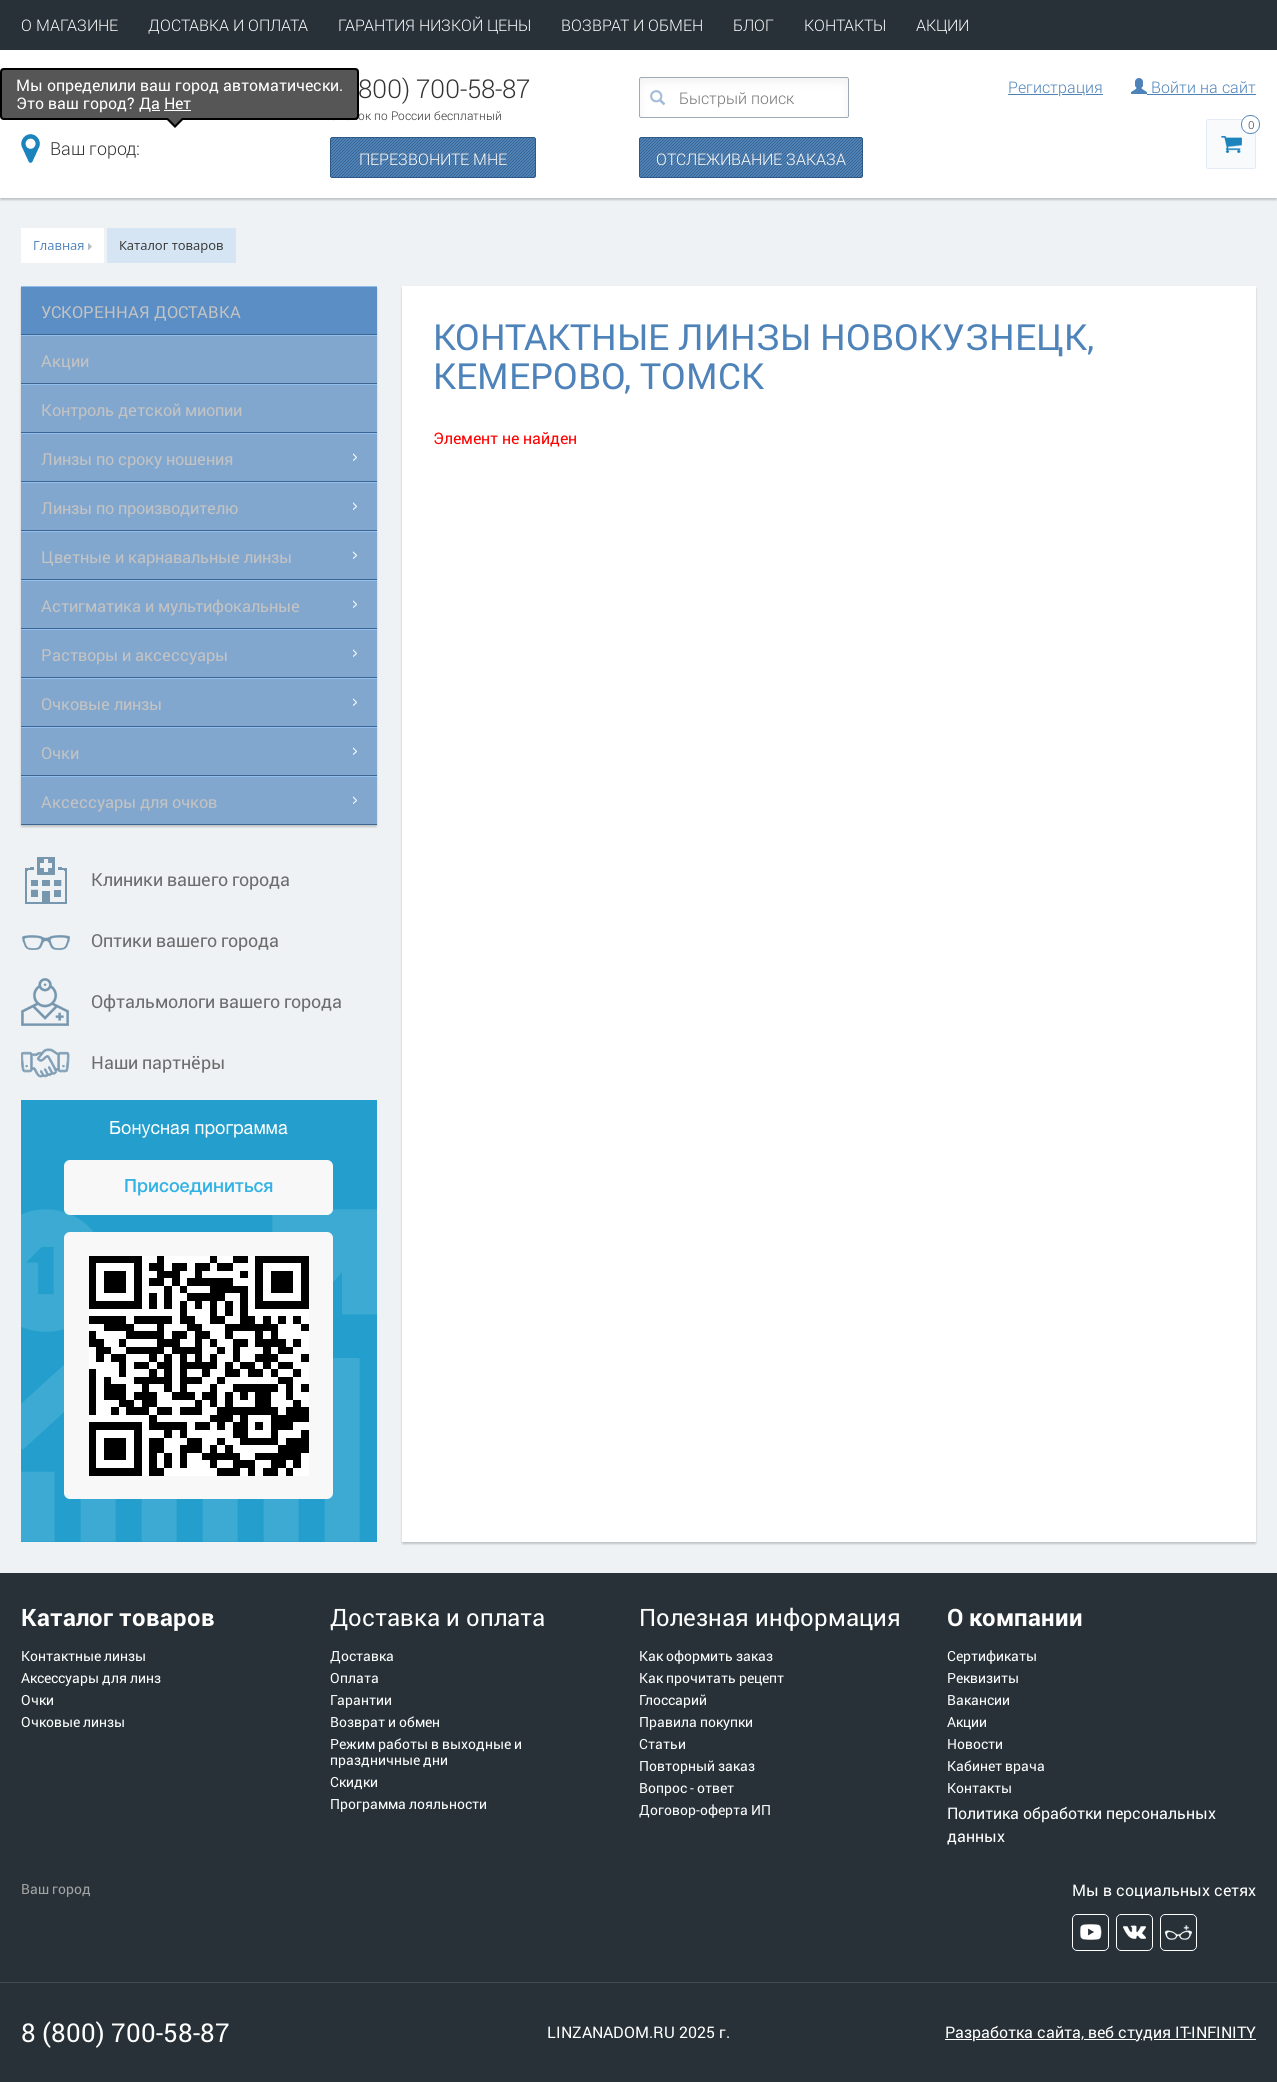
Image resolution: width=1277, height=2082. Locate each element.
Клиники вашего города (155, 880)
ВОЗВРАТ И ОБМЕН (632, 24)
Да (149, 102)
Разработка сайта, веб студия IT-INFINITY (1100, 2031)
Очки (62, 752)
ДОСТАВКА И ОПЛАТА (228, 24)
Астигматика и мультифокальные (183, 605)
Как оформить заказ (706, 1656)
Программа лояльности (408, 1804)
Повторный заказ (697, 1766)
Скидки (354, 1782)
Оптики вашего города (150, 941)
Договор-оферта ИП (705, 1810)
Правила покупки (696, 1722)
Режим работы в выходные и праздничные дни (426, 1752)
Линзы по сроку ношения (146, 458)
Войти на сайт (1193, 86)
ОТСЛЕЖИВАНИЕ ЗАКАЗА (751, 158)
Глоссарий (673, 1700)
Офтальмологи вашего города (181, 1002)
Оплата (354, 1678)
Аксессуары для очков (138, 801)
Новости (975, 1744)
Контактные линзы (83, 1656)
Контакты (979, 1788)
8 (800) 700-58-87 (430, 88)
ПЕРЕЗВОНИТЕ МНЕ (433, 158)
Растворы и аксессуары (144, 654)
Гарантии (361, 1700)
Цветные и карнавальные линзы (179, 556)
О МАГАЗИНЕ (69, 24)
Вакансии (978, 1700)
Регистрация (1055, 86)
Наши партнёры (123, 1063)
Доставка (362, 1656)
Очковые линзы (107, 703)
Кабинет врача (996, 1766)
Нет (177, 102)
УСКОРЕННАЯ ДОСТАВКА (150, 311)
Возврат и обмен (385, 1722)
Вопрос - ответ (686, 1788)
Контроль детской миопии (152, 409)
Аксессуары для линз (91, 1678)
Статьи (662, 1744)
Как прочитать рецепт (711, 1678)
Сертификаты (992, 1656)
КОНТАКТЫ (845, 24)
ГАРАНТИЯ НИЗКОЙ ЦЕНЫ (434, 24)
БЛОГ (753, 24)
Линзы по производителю (150, 507)
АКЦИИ (942, 24)
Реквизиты (983, 1678)
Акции (67, 360)
